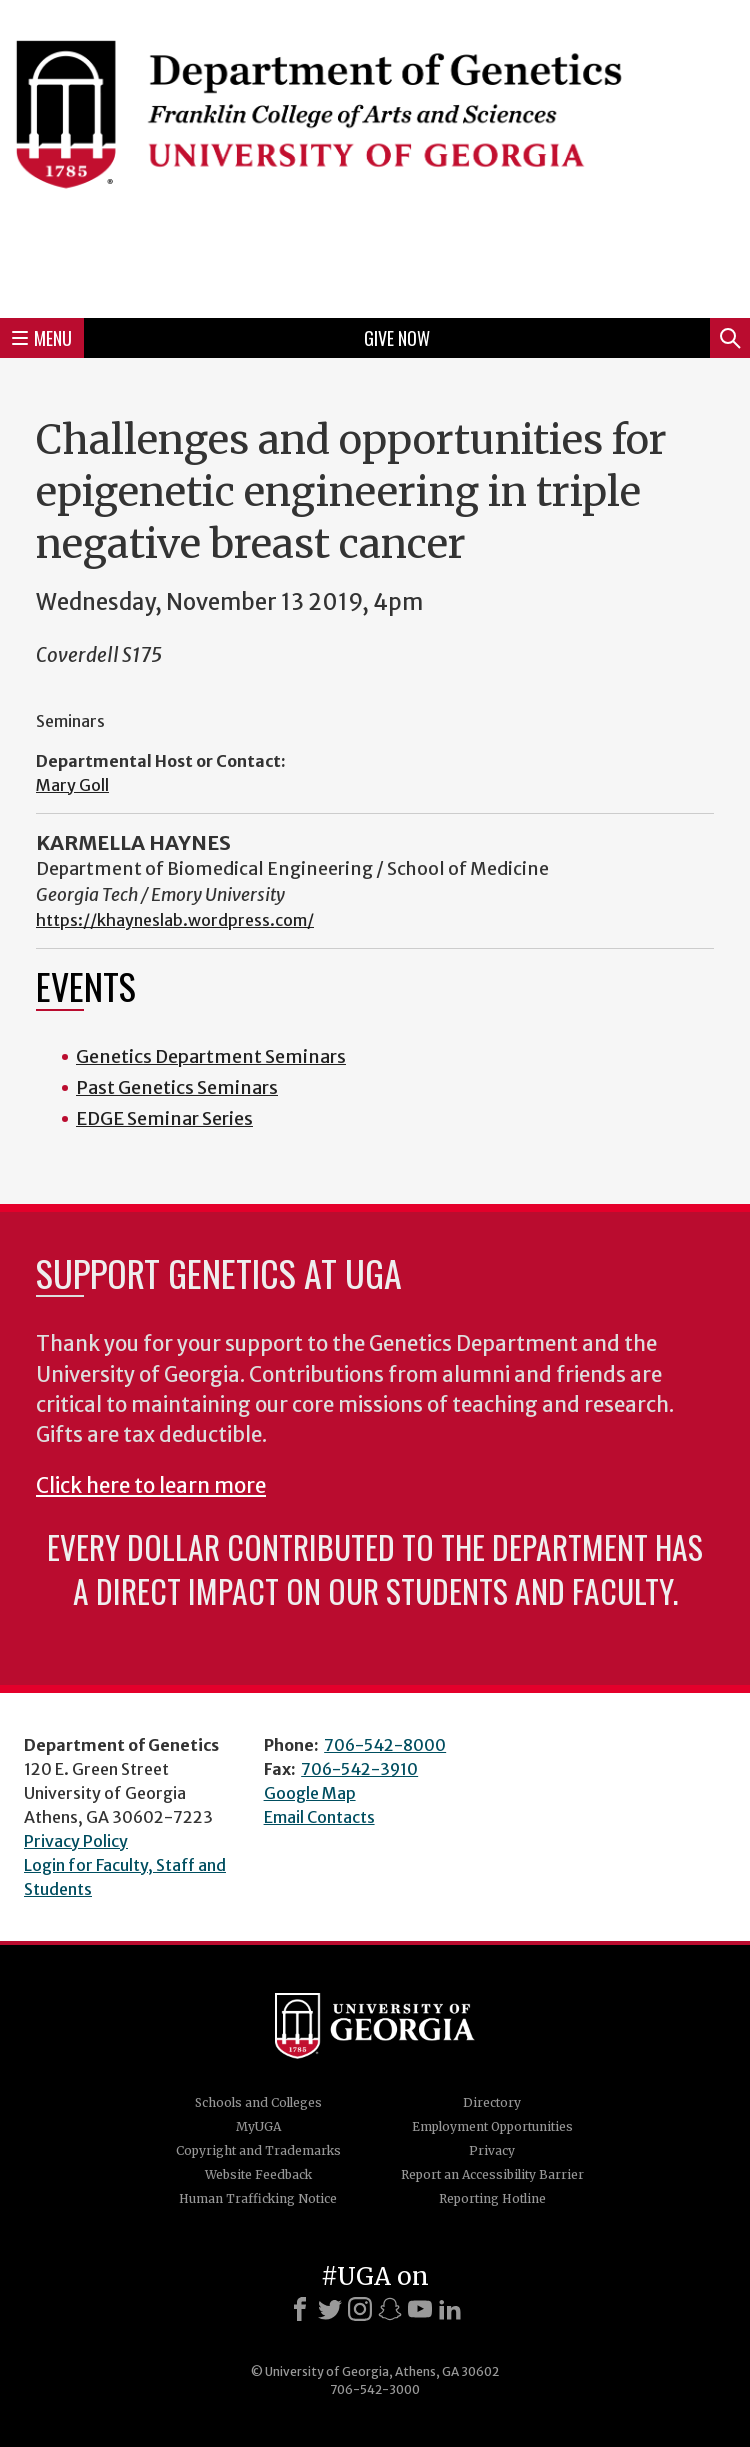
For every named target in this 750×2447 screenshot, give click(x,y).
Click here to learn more (151, 1486)
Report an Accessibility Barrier (492, 2174)
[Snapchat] (390, 2309)
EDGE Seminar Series (164, 1118)
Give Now (397, 338)
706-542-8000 (385, 1745)
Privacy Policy (76, 1841)
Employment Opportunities (492, 2126)
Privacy (492, 2150)
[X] (330, 2309)
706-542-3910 (359, 1769)
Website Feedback (258, 2174)
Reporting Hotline (492, 2198)
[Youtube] (420, 2309)
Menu (42, 338)
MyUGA (258, 2126)
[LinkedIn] (450, 2309)
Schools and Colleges (258, 2102)
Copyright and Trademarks (258, 2150)
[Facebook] (300, 2309)
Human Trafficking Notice (258, 2198)
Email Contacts (319, 1817)
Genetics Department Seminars (211, 1056)
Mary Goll (72, 785)
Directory (492, 2102)
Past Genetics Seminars (177, 1087)
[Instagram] (360, 2309)
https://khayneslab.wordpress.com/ (175, 920)
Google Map (310, 1793)
